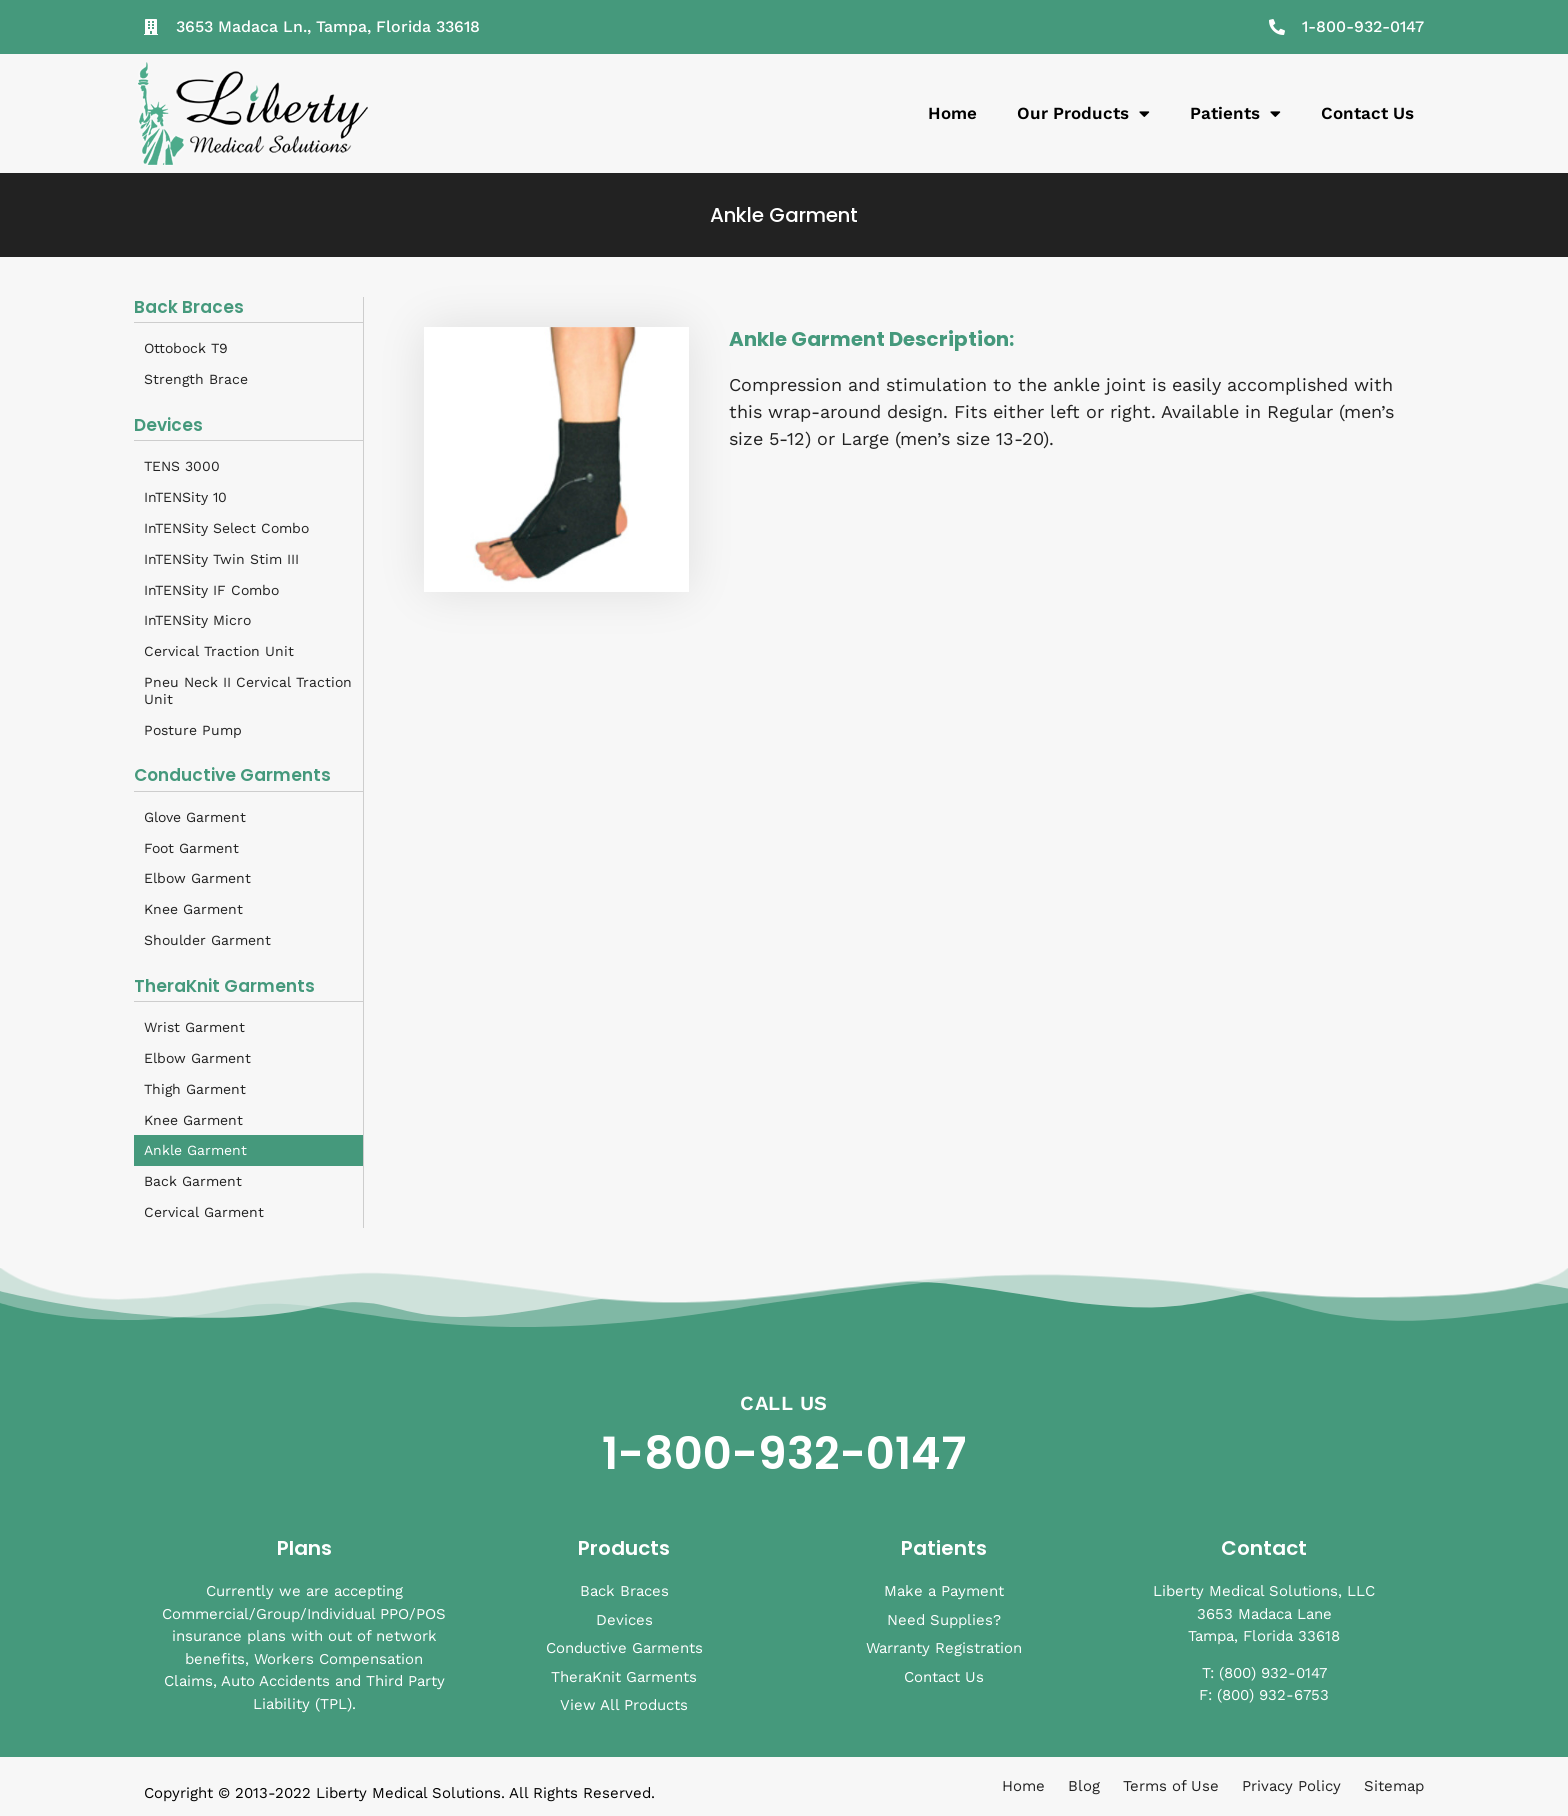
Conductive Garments (232, 775)
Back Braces (189, 307)
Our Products (1083, 113)
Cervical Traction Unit (219, 651)
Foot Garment (191, 848)
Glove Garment (195, 817)
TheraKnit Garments (224, 986)
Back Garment (193, 1181)
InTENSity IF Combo (211, 590)
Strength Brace (196, 379)
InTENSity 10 (185, 497)
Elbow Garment (197, 878)
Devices (168, 425)
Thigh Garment (195, 1089)
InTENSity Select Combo (226, 528)
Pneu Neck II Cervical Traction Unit (248, 690)
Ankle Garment (195, 1150)
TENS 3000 (182, 466)
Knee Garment (193, 909)
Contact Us (1367, 113)
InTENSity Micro (197, 620)
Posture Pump (193, 730)
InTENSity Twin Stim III (221, 559)
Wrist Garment (194, 1027)
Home (952, 113)
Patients (1235, 113)
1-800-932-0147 (784, 1453)
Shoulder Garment (207, 940)
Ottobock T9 (186, 348)
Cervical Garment (204, 1212)
